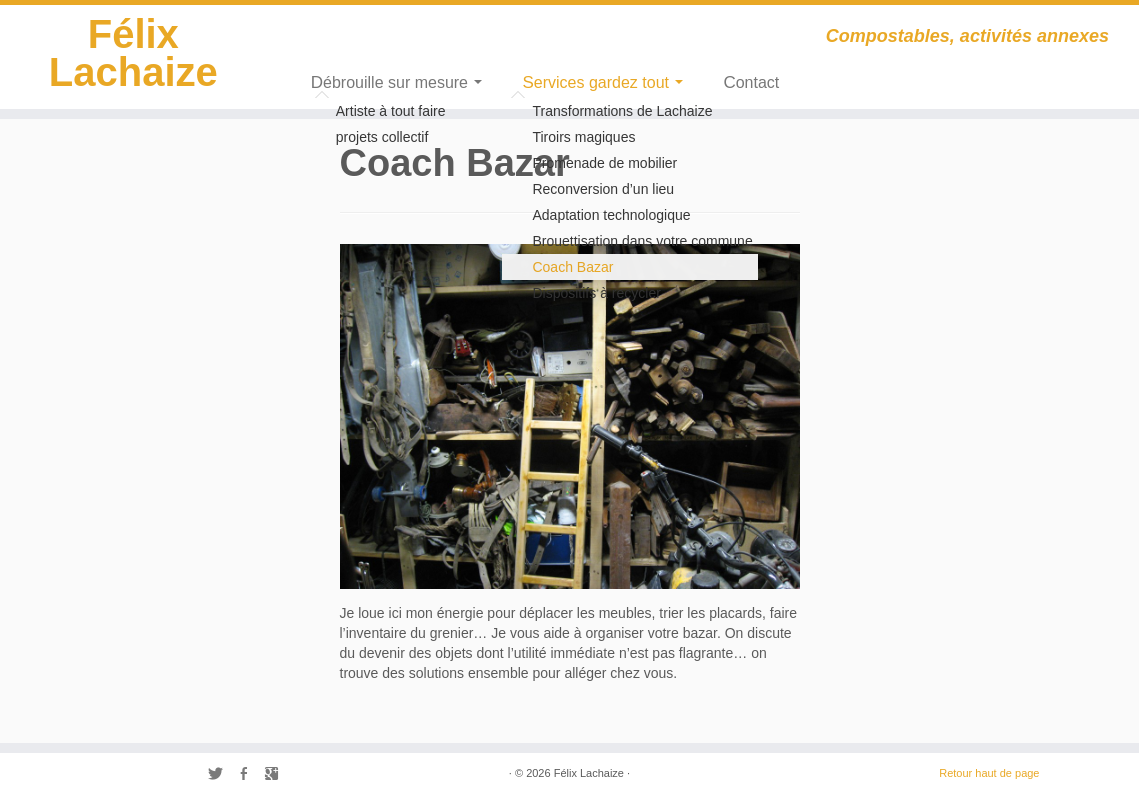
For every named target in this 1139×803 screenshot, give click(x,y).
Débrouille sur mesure (397, 82)
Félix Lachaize (133, 53)
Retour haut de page (989, 773)
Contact (751, 82)
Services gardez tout (602, 82)
